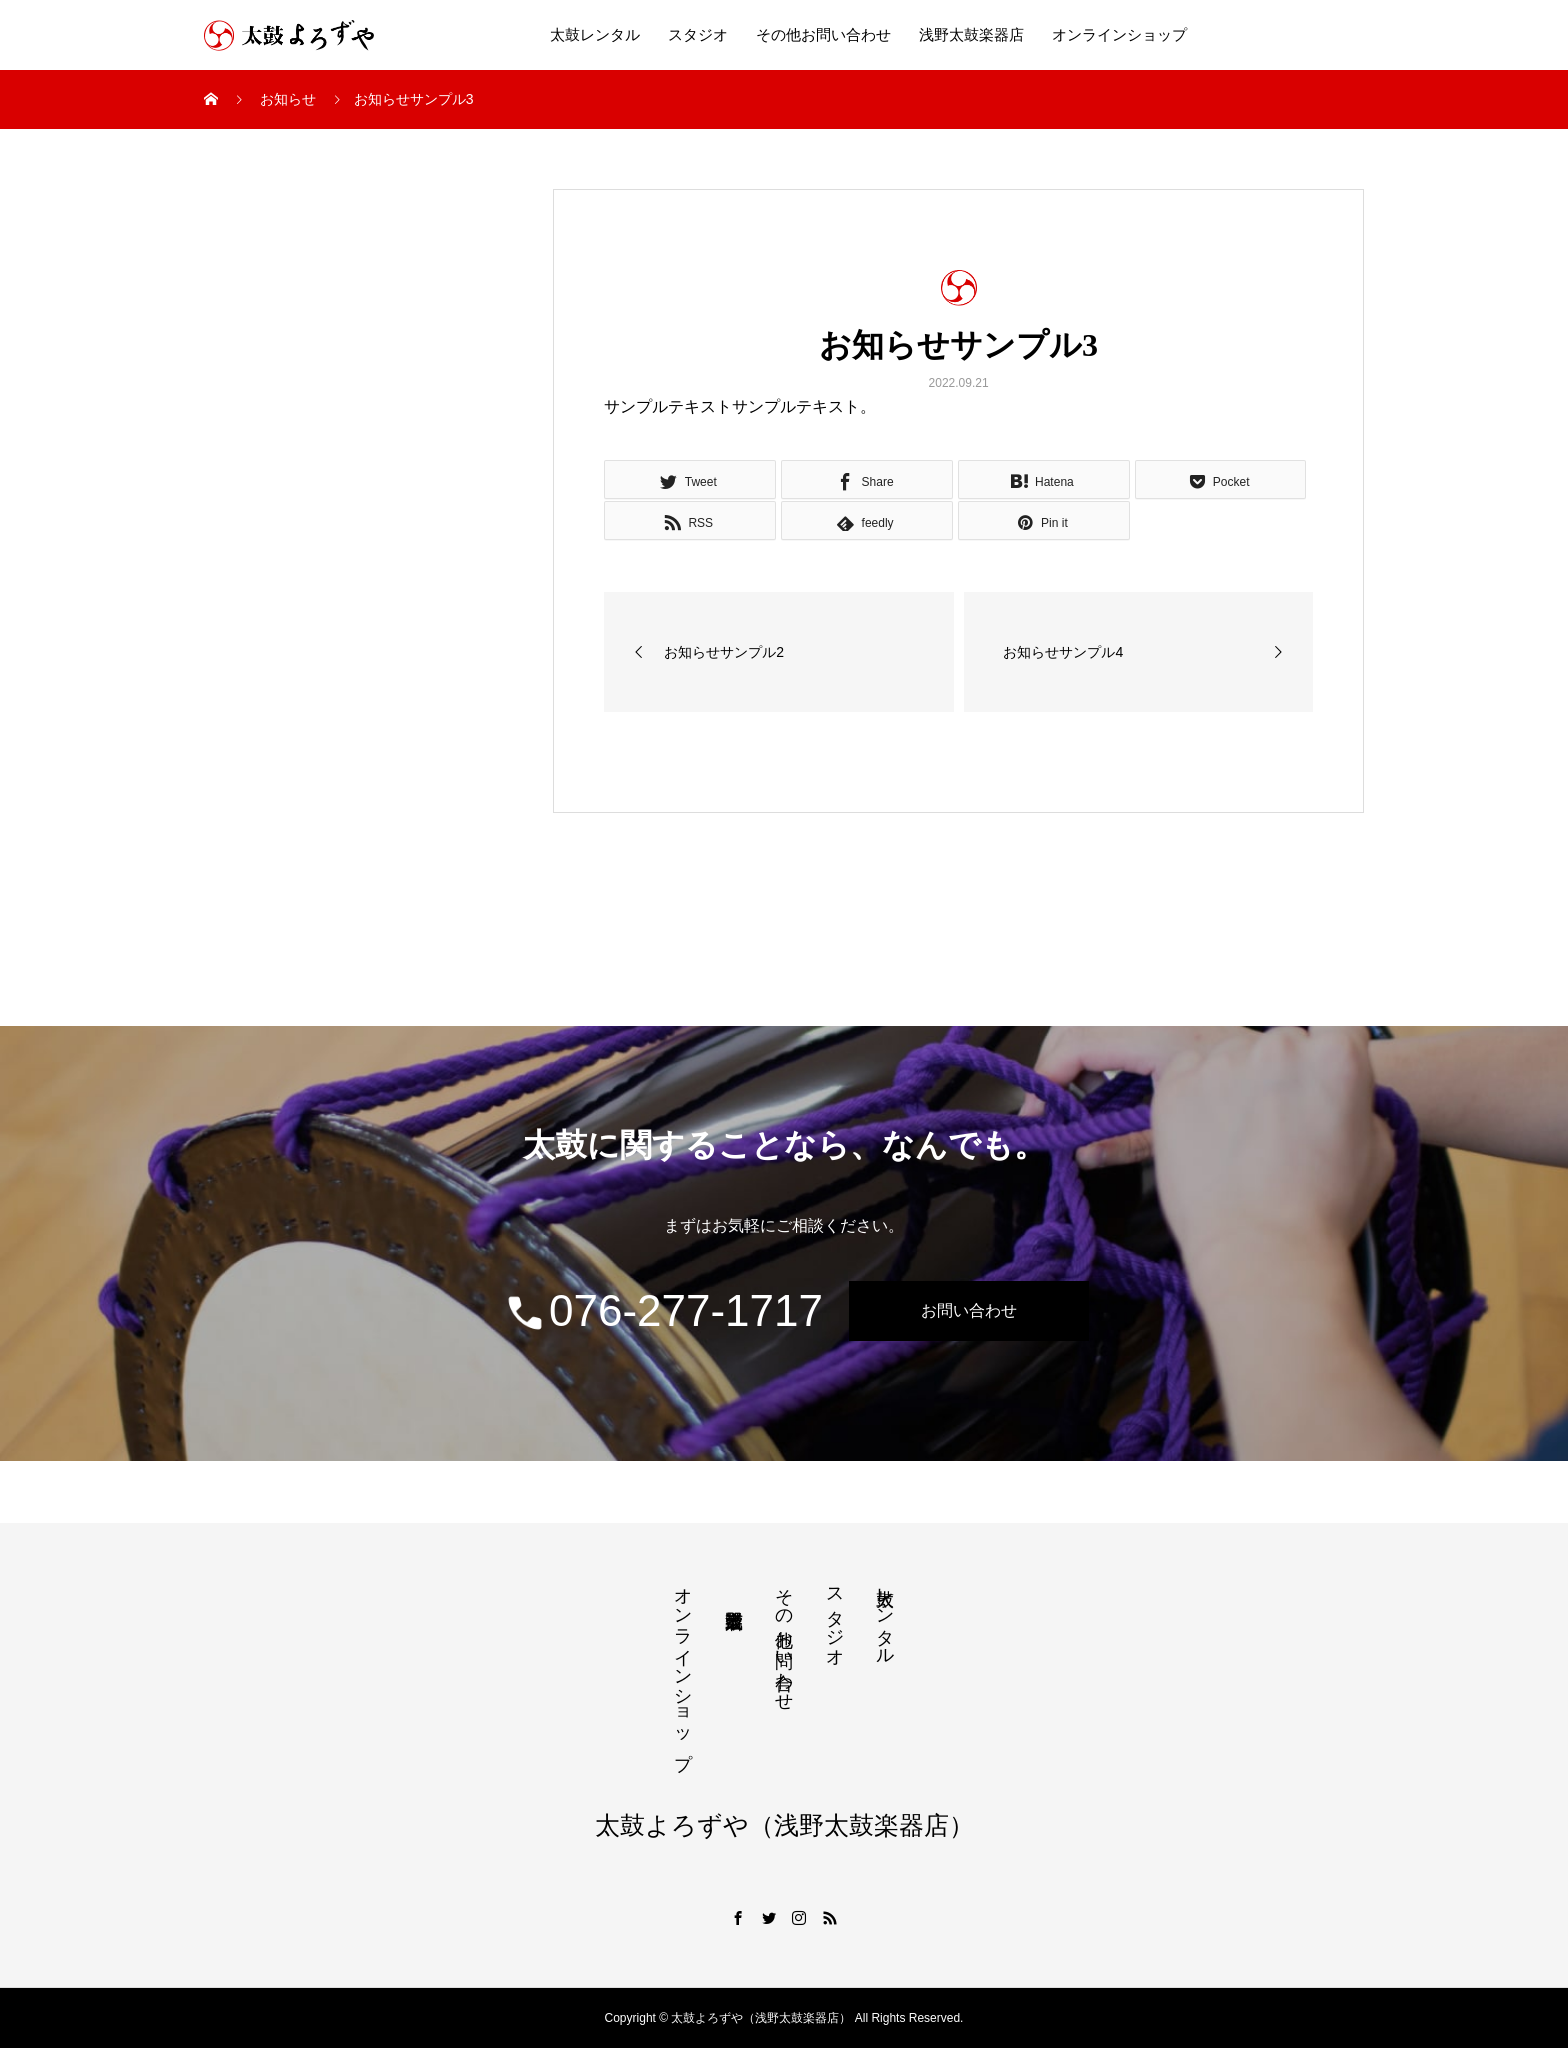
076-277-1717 (664, 1311)
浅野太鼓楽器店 (971, 35)
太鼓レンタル (595, 35)
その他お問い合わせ (823, 35)
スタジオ (698, 35)
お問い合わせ (969, 1310)
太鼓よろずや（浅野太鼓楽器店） (784, 1825)
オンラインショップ (1119, 35)
